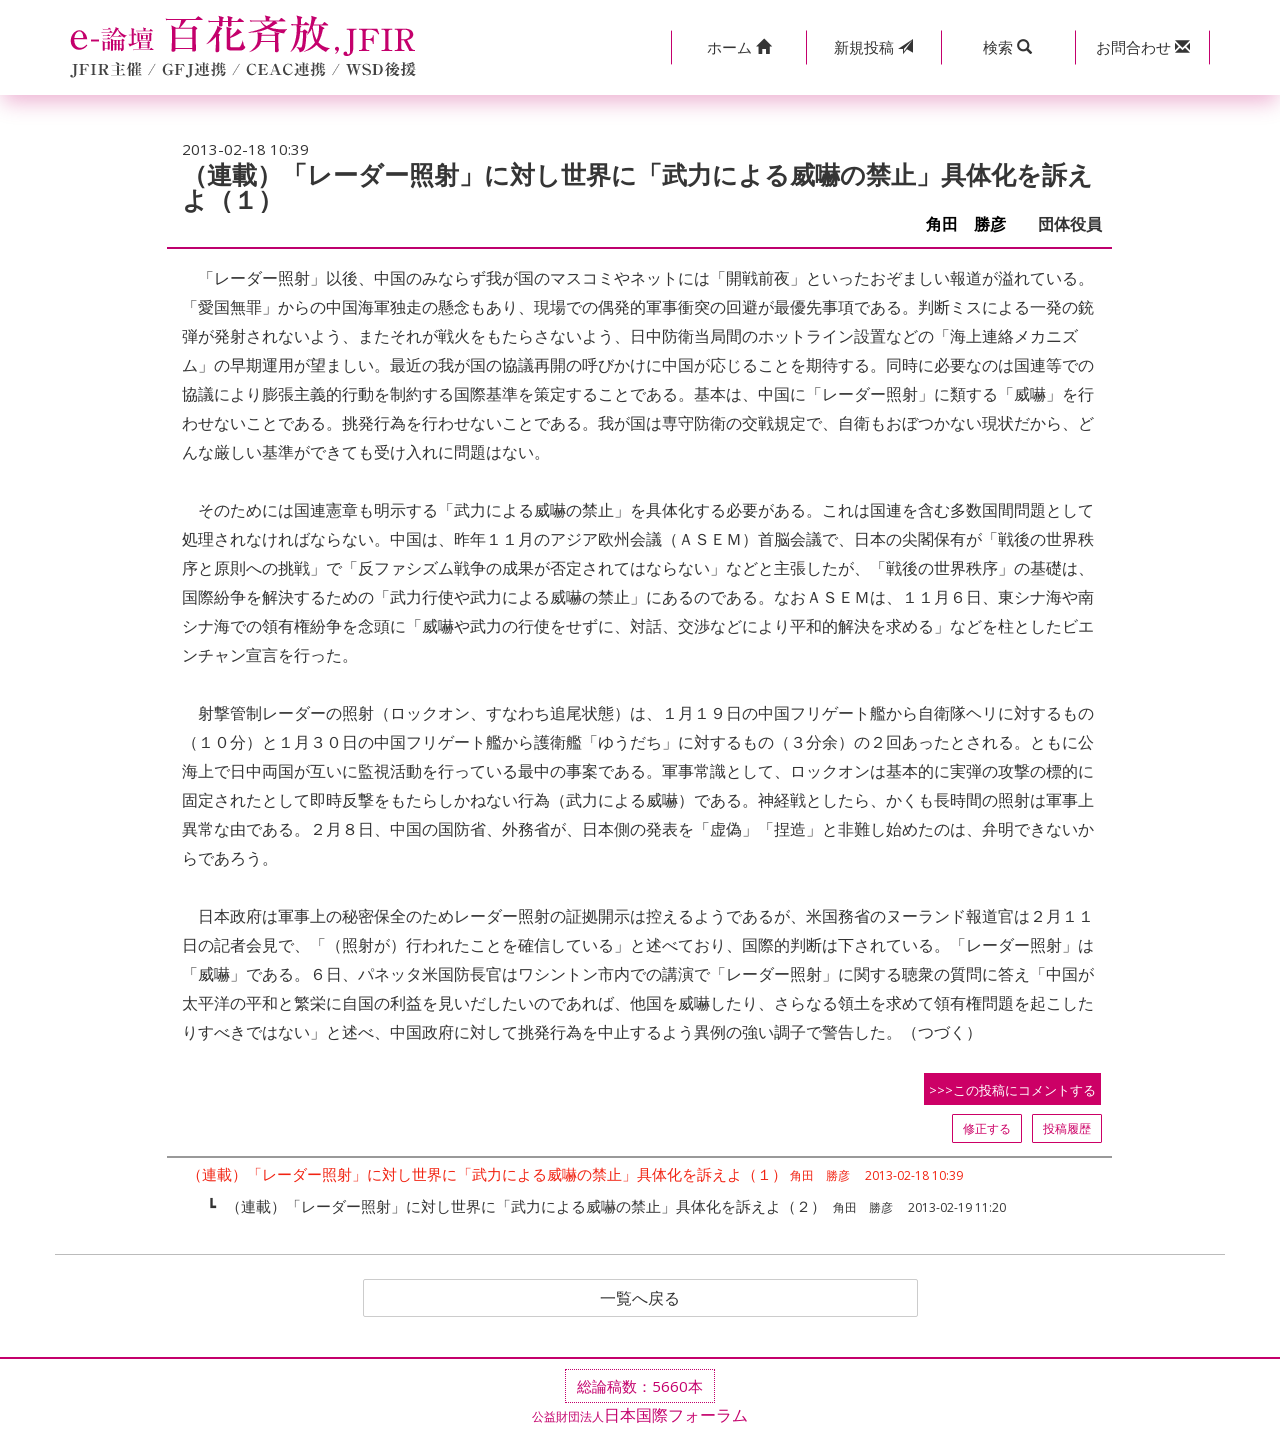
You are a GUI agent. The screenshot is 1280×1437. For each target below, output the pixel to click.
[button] (738, 47)
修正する (987, 1128)
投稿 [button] (873, 47)
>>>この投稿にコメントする (1012, 1090)
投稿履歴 (1067, 1128)
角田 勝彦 (974, 224)
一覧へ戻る (640, 1298)
